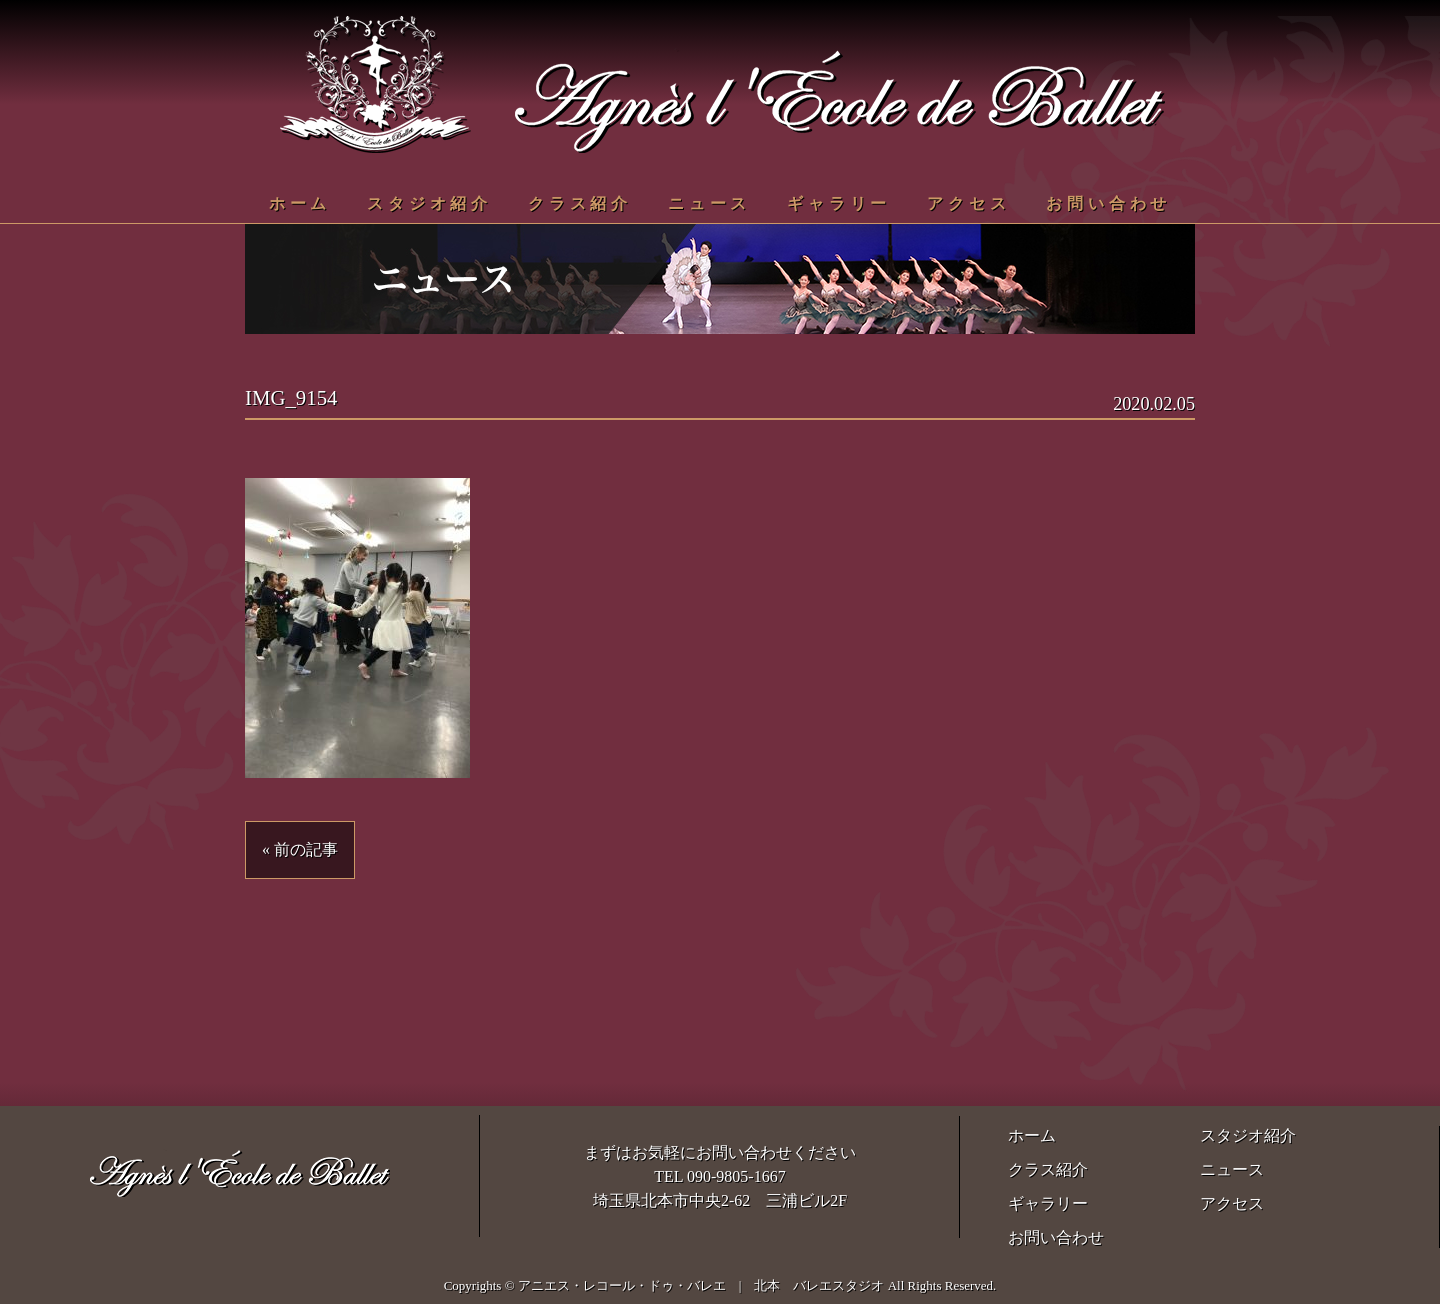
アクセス (968, 203)
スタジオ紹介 (429, 203)
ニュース (709, 203)
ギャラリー (839, 203)
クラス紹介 (580, 203)
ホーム (300, 203)
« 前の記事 (300, 849)
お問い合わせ (1108, 203)
